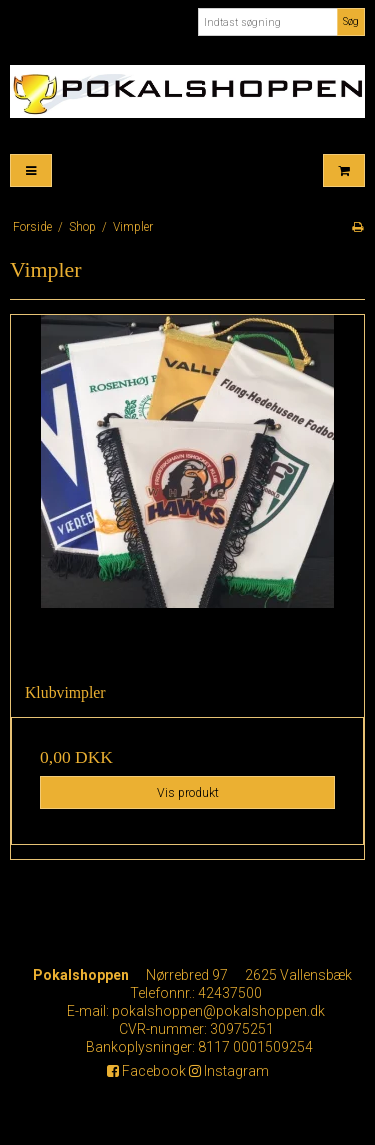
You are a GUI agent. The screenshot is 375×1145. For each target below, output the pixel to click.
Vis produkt (188, 793)
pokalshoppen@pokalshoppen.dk (218, 1011)
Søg (351, 21)
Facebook (146, 1071)
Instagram (229, 1071)
